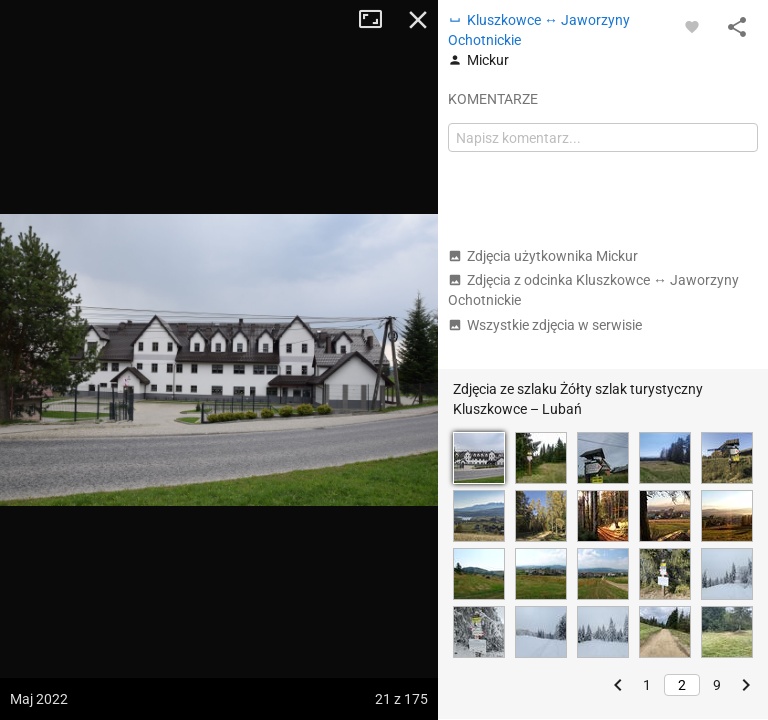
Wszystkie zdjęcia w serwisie (545, 325)
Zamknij (418, 20)
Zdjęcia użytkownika (543, 256)
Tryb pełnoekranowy (378, 20)
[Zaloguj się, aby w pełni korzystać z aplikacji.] (692, 26)
